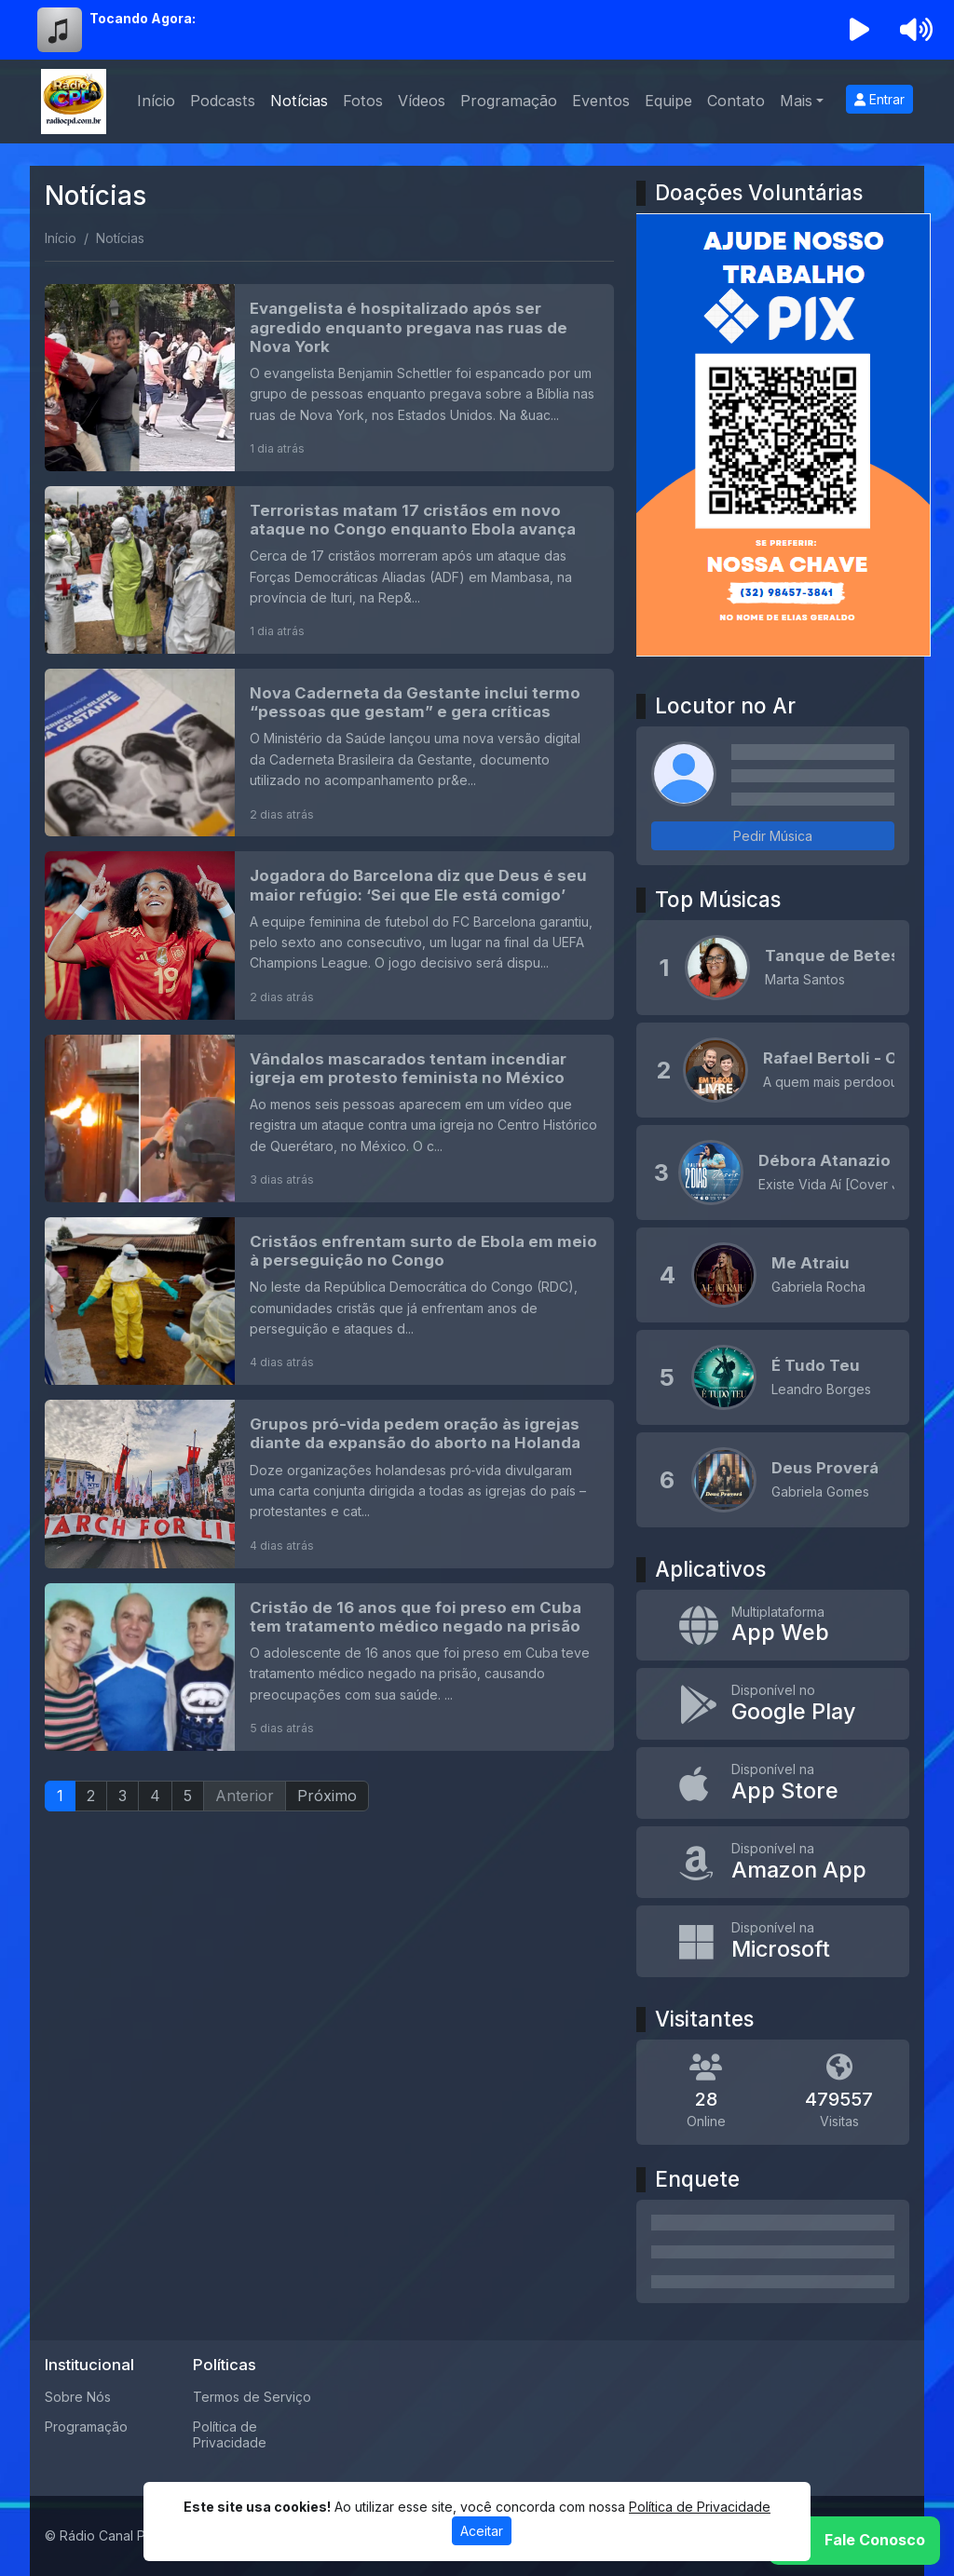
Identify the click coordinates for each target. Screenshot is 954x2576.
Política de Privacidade (229, 2434)
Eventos (601, 100)
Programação (508, 100)
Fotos (363, 100)
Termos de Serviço (252, 2397)
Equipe (668, 100)
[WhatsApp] (854, 2540)
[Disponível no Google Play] (772, 1704)
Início (156, 100)
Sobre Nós (78, 2397)
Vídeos (421, 100)
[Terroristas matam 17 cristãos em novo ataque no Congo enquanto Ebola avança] (329, 570)
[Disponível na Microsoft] (772, 1941)
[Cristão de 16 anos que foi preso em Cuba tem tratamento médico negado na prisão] (329, 1667)
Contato (736, 100)
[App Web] (772, 1625)
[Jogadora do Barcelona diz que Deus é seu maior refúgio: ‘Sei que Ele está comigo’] (329, 935)
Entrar (879, 99)
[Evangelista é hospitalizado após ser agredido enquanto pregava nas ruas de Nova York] (329, 377)
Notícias (299, 100)
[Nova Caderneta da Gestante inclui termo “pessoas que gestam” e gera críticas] (329, 752)
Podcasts (222, 100)
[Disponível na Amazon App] (772, 1862)
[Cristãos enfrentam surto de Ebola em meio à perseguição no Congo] (329, 1301)
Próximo (327, 1795)
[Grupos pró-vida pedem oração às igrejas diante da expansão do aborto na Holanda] (329, 1483)
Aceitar (481, 2531)
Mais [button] (796, 100)
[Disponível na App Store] (772, 1783)
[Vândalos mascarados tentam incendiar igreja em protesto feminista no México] (329, 1118)
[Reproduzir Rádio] (860, 29)
